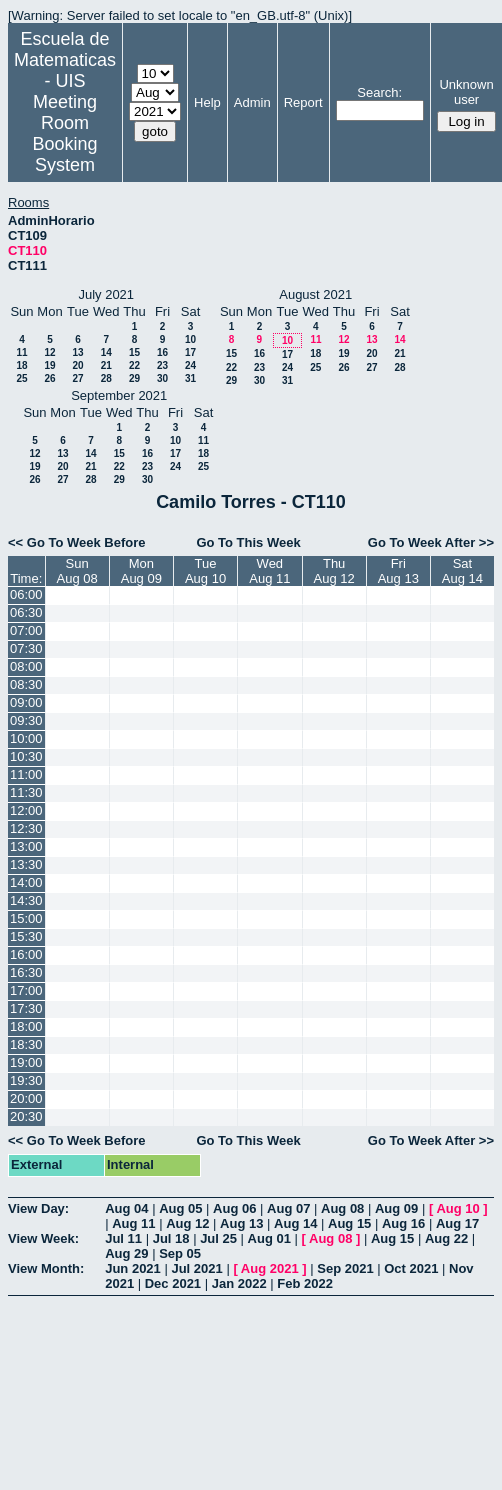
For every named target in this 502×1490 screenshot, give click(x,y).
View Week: (43, 1238)
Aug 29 (126, 1253)
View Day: (38, 1208)
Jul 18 (171, 1238)
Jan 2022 (239, 1283)
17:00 (26, 990)
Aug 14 (295, 1223)
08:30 (26, 684)
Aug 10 (457, 1208)
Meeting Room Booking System (64, 133)
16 (162, 352)
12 (49, 352)
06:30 (26, 612)
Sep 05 (180, 1253)
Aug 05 (180, 1208)
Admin (252, 102)
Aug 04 (126, 1208)
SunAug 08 (77, 571)
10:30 (26, 756)
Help (207, 102)
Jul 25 (218, 1238)
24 (190, 365)
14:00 (26, 882)
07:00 (26, 630)
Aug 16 (403, 1223)
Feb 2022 (305, 1283)
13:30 (26, 864)
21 (106, 365)
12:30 (26, 828)
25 (21, 378)
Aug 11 (133, 1223)
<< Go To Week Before (77, 542)
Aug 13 (241, 1223)
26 (49, 378)
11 (21, 352)
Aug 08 (342, 1208)
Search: (379, 92)
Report (303, 102)
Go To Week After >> (431, 542)
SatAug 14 (462, 571)
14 (106, 352)
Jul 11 (123, 1238)
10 (190, 339)
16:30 (26, 972)
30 (162, 378)
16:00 (26, 954)
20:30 (26, 1116)
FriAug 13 (398, 571)
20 (77, 365)
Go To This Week (248, 542)
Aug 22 (446, 1238)
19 (49, 365)
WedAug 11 (269, 571)
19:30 (26, 1080)
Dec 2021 (173, 1283)
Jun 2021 (133, 1268)
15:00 (26, 918)
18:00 (26, 1026)
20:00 (26, 1098)
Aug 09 (396, 1208)
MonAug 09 (141, 571)
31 (190, 378)
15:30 (26, 936)
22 (134, 365)
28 (106, 378)
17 (190, 352)
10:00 (26, 738)
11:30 (26, 792)
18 (21, 365)
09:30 (26, 720)
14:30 (26, 900)
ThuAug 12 (334, 571)
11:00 (26, 774)
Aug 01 (269, 1238)
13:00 (26, 846)
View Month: (46, 1268)
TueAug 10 (205, 571)
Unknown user (466, 92)
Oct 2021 (411, 1268)
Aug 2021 (270, 1268)
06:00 (26, 594)
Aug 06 (234, 1208)
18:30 (26, 1044)
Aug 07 (288, 1208)
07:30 (26, 648)
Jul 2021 (196, 1268)
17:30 (26, 1008)
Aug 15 (349, 1223)
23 (162, 365)
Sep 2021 (345, 1268)
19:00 (26, 1062)
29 (134, 378)
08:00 (26, 666)
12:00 (26, 810)
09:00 (26, 702)
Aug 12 (187, 1223)
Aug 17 (457, 1223)
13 (77, 352)
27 (77, 378)
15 (134, 352)
